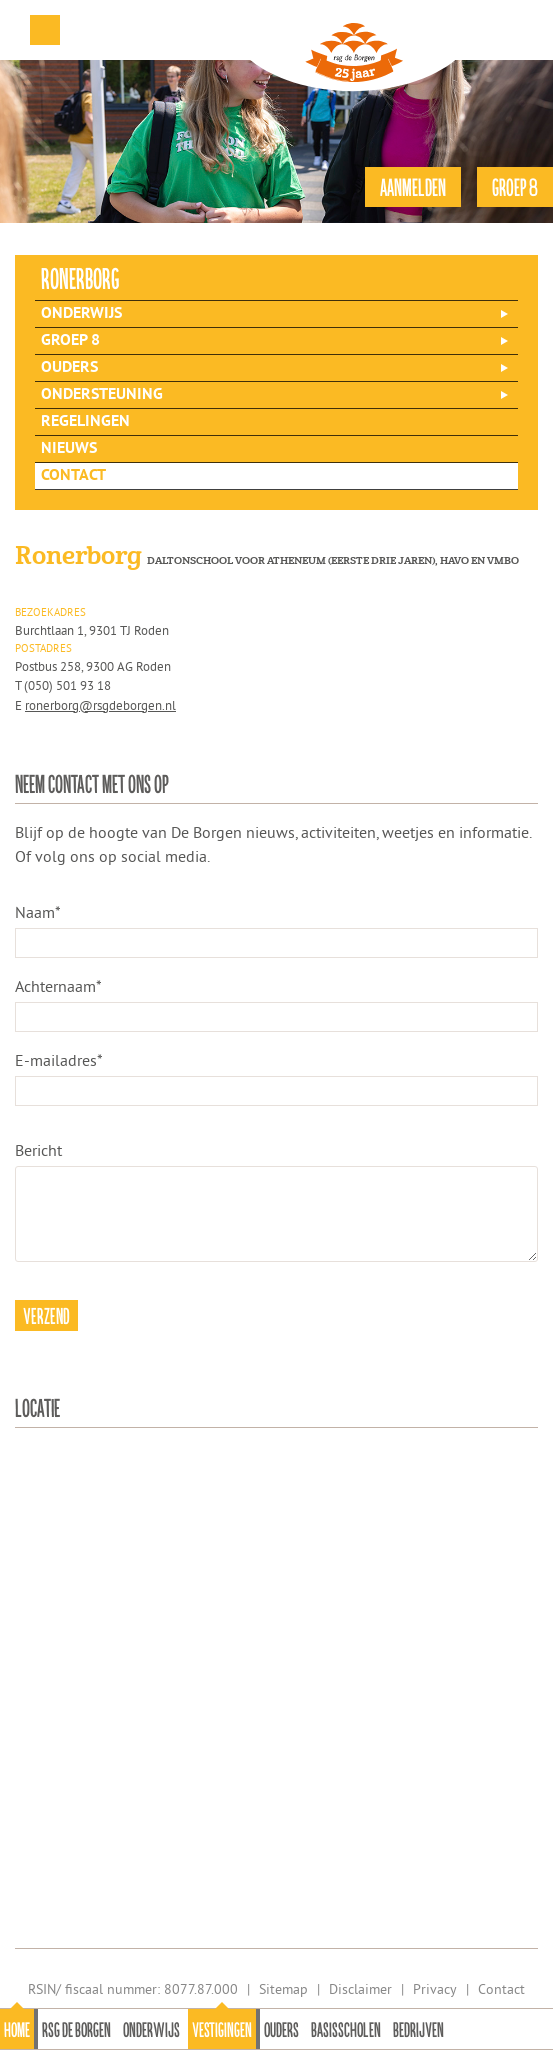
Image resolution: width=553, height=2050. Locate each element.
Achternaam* (58, 986)
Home (17, 2029)
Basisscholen (346, 2029)
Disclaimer (360, 1989)
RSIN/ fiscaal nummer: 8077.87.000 (133, 1989)
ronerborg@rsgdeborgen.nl (100, 705)
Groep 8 (70, 341)
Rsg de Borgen (76, 2029)
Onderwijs (151, 2029)
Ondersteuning (102, 395)
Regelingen (85, 422)
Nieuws (69, 449)
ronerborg (80, 277)
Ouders (281, 2029)
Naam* (38, 912)
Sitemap (283, 1989)
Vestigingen (222, 2029)
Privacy (435, 1989)
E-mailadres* (59, 1060)
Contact (73, 476)
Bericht (38, 1150)
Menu (45, 30)
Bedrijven (418, 2029)
